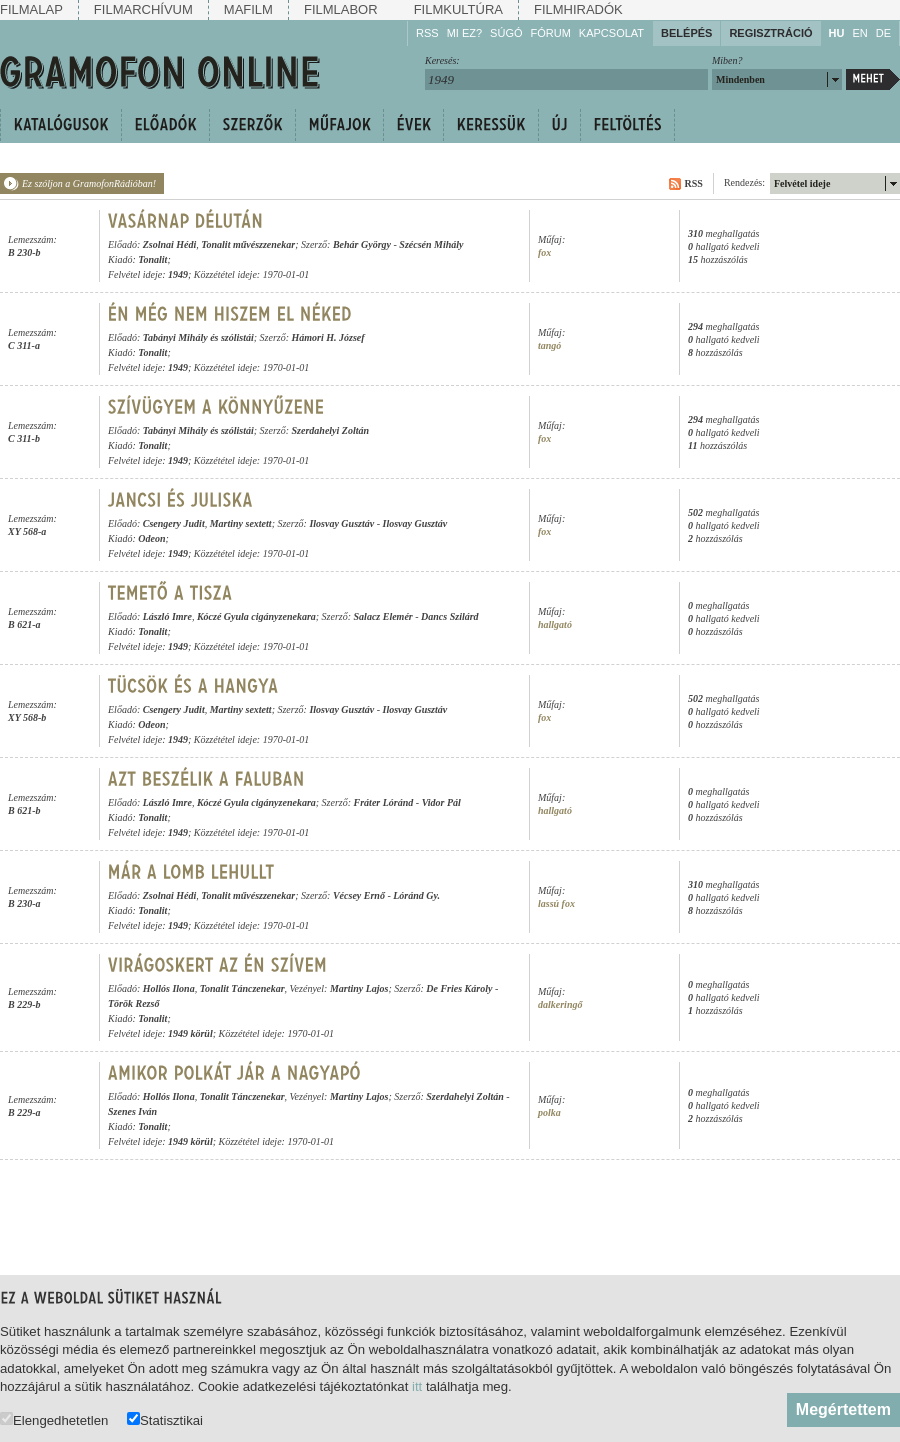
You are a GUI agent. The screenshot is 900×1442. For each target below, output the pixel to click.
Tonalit (152, 259)
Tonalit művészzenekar (248, 244)
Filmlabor (341, 9)
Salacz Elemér (383, 616)
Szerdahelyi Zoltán (331, 430)
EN (859, 33)
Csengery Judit (174, 523)
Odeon (151, 538)
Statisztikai (165, 1419)
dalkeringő (560, 1004)
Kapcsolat (611, 33)
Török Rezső (133, 1003)
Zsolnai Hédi (170, 244)
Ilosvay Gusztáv (341, 523)
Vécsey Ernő (359, 895)
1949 (178, 274)
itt (417, 1386)
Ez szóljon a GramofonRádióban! (89, 183)
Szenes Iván (132, 1111)
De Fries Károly (459, 988)
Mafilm (248, 9)
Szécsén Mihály (431, 244)
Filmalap (31, 9)
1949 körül (190, 1033)
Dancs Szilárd (450, 616)
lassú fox (556, 903)
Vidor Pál (441, 802)
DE (883, 33)
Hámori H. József (328, 337)
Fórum (551, 33)
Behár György (362, 244)
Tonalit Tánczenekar (242, 988)
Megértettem (843, 1409)
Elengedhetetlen (54, 1419)
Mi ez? (464, 33)
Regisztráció (770, 33)
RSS (427, 33)
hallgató (555, 624)
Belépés (686, 33)
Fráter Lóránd (384, 802)
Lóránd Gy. (416, 895)
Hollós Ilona (169, 988)
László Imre (167, 616)
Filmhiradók (578, 9)
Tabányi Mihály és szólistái (198, 337)
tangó (549, 345)
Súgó (506, 33)
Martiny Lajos (359, 988)
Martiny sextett (241, 523)
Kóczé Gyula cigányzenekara (256, 616)
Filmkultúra (458, 9)
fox (544, 252)
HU (837, 33)
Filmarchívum (143, 9)
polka (549, 1112)
